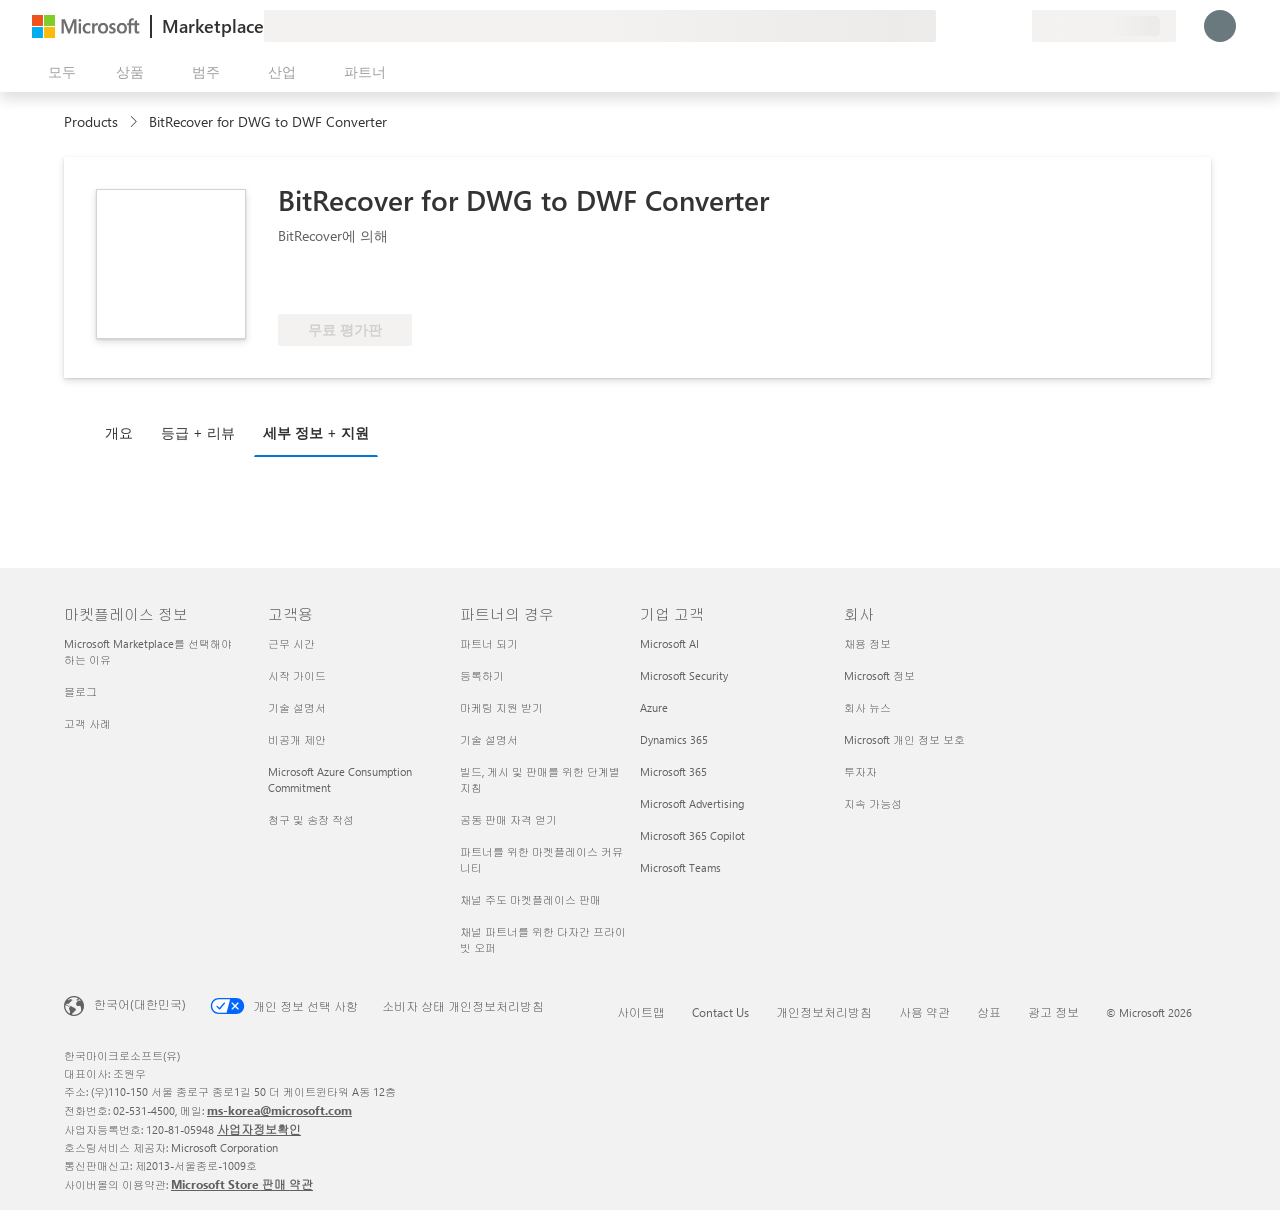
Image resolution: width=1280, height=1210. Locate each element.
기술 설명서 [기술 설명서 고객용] (297, 707)
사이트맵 (641, 1012)
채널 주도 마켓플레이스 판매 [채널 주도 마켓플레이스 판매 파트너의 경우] (530, 899)
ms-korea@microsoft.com (279, 1110)
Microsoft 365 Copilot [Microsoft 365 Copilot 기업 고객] (692, 835)
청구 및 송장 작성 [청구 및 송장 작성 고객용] (311, 819)
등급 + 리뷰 (198, 432)
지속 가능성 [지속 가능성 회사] (873, 803)
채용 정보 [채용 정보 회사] (867, 643)
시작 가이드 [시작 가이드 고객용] (297, 675)
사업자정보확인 (259, 1129)
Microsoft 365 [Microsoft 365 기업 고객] (673, 771)
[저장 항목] (992, 26)
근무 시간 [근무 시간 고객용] (291, 643)
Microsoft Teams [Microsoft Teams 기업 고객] (680, 867)
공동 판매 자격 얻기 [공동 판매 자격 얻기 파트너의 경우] (508, 819)
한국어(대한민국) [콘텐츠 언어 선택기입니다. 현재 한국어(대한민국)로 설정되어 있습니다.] (140, 1004)
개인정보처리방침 (824, 1012)
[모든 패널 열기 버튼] (58, 72)
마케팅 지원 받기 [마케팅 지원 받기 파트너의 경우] (501, 707)
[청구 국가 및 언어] (1104, 26)
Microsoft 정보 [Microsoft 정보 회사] (879, 675)
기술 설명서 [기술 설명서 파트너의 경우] (489, 739)
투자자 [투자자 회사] (860, 771)
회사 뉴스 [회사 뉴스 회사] (867, 707)
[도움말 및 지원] (968, 26)
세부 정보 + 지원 (316, 432)
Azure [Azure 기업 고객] (654, 707)
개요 (119, 432)
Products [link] (91, 121)
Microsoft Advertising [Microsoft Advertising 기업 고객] (692, 803)
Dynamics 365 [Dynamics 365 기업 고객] (674, 739)
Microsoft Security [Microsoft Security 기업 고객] (684, 675)
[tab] (124, 432)
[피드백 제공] (944, 26)
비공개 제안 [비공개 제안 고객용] (297, 739)
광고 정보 (1053, 1012)
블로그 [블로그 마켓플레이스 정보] (80, 691)
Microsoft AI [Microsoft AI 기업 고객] (669, 643)
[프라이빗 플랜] (1016, 26)
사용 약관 (924, 1012)
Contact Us (720, 1012)
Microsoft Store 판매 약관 (242, 1184)
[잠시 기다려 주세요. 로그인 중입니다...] (1220, 26)
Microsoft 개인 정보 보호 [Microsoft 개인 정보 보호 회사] (904, 739)
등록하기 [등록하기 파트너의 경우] (482, 675)
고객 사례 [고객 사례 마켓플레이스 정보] (87, 723)
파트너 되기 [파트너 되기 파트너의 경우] (489, 643)
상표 (989, 1012)
